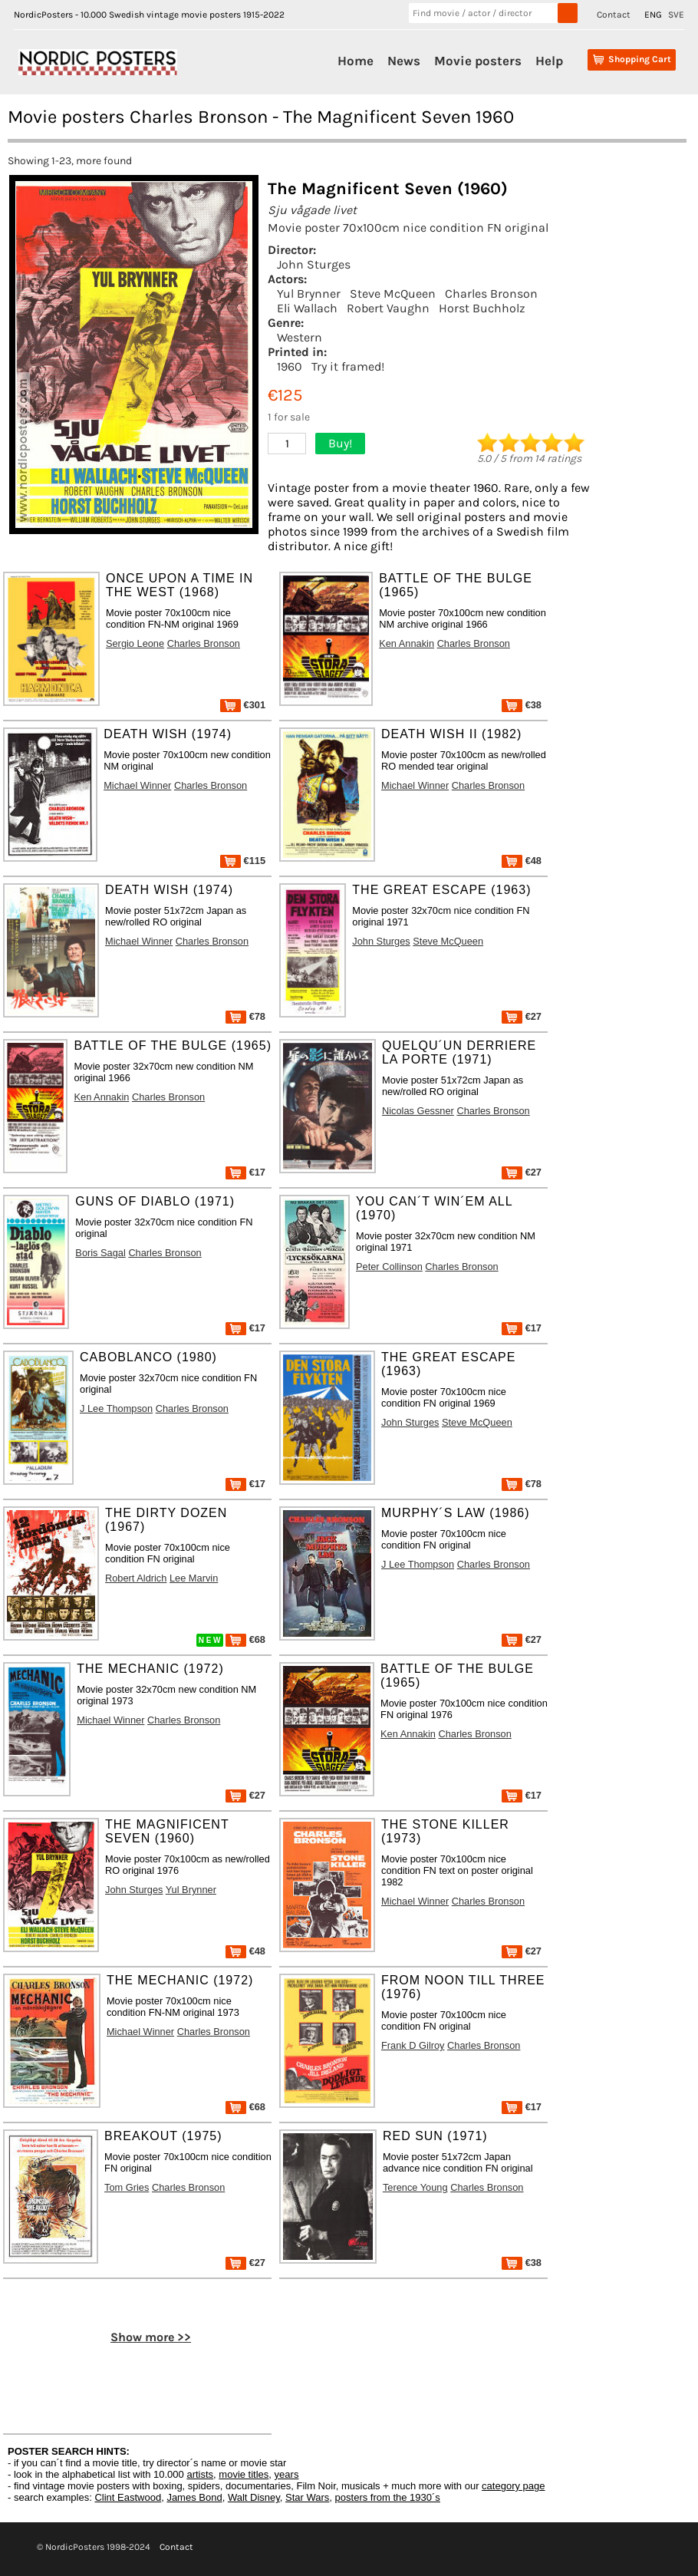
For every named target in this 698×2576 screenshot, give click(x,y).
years (287, 2474)
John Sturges (314, 264)
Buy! (340, 443)
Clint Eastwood (127, 2497)
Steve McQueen (393, 293)
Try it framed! (347, 366)
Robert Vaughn (388, 308)
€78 (245, 1016)
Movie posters (478, 60)
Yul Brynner (309, 293)
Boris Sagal (100, 1252)
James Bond (194, 2497)
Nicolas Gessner (418, 1110)
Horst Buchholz (482, 308)
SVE (676, 14)
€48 (522, 860)
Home (355, 60)
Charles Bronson (491, 293)
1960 (289, 366)
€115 (242, 860)
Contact (614, 14)
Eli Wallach (307, 308)
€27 (522, 1016)
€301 (242, 705)
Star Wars (307, 2497)
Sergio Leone (135, 643)
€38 (522, 705)
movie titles (243, 2474)
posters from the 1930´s (387, 2497)
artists (199, 2474)
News (403, 60)
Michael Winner (137, 785)
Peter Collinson (389, 1266)
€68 (245, 1639)
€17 (245, 1172)
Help (549, 60)
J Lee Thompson (116, 1408)
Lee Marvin (194, 1578)
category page (513, 2486)
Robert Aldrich (135, 1578)
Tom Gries (126, 2187)
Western (299, 337)
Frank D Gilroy (412, 2045)
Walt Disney (254, 2497)
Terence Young (415, 2187)
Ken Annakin (406, 643)
